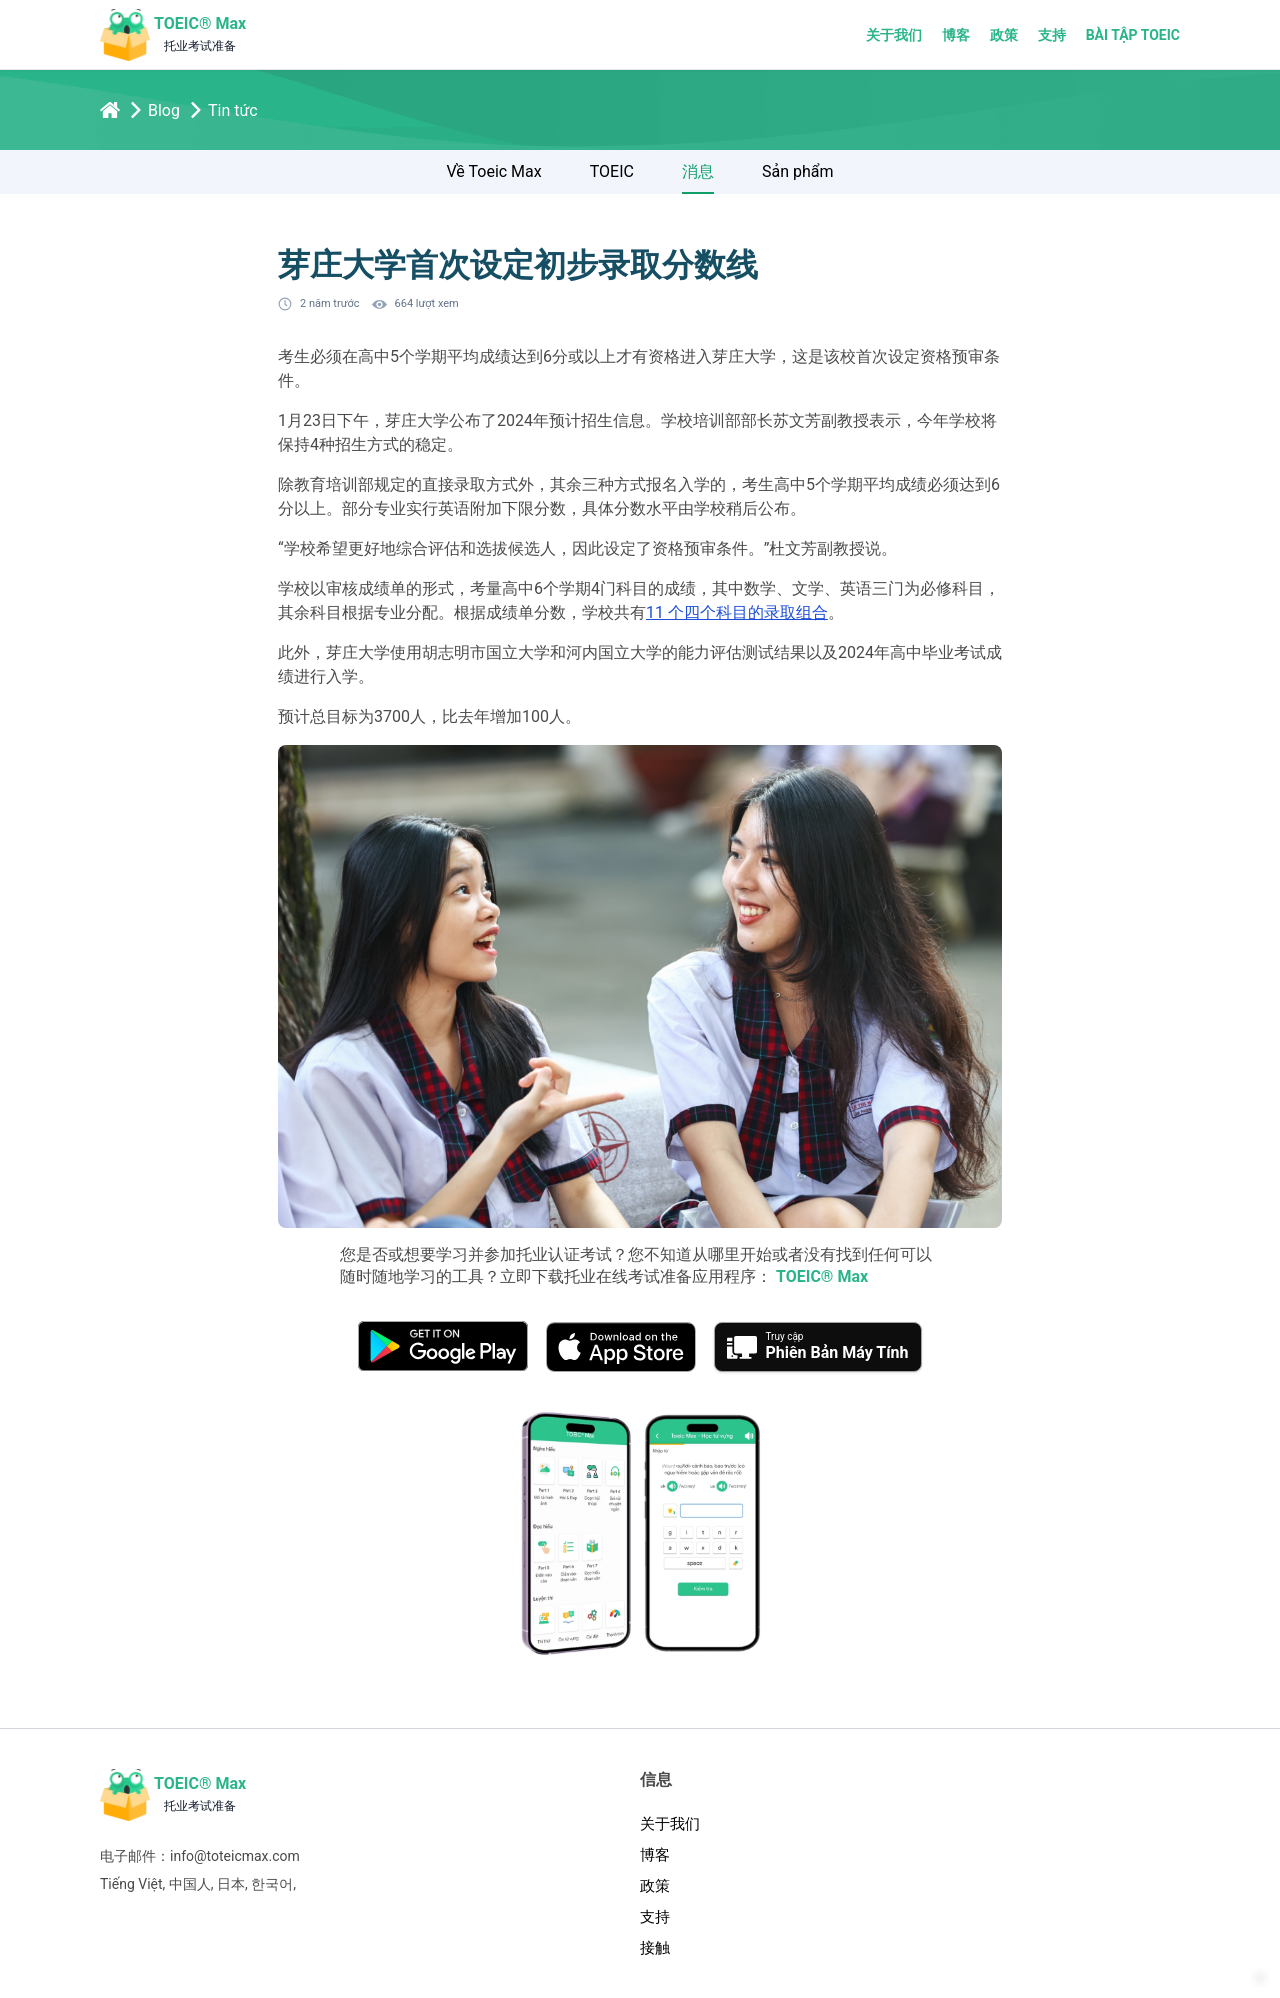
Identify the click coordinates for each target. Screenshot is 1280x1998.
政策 (1004, 35)
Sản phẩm (798, 171)
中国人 (190, 1884)
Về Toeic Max (494, 171)
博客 (956, 35)
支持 (1052, 35)
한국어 (272, 1884)
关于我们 (894, 35)
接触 (655, 1948)
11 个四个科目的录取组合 (737, 612)
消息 (698, 171)
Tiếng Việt (131, 1884)
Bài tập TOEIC (1133, 35)
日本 (231, 1884)
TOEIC (612, 171)
